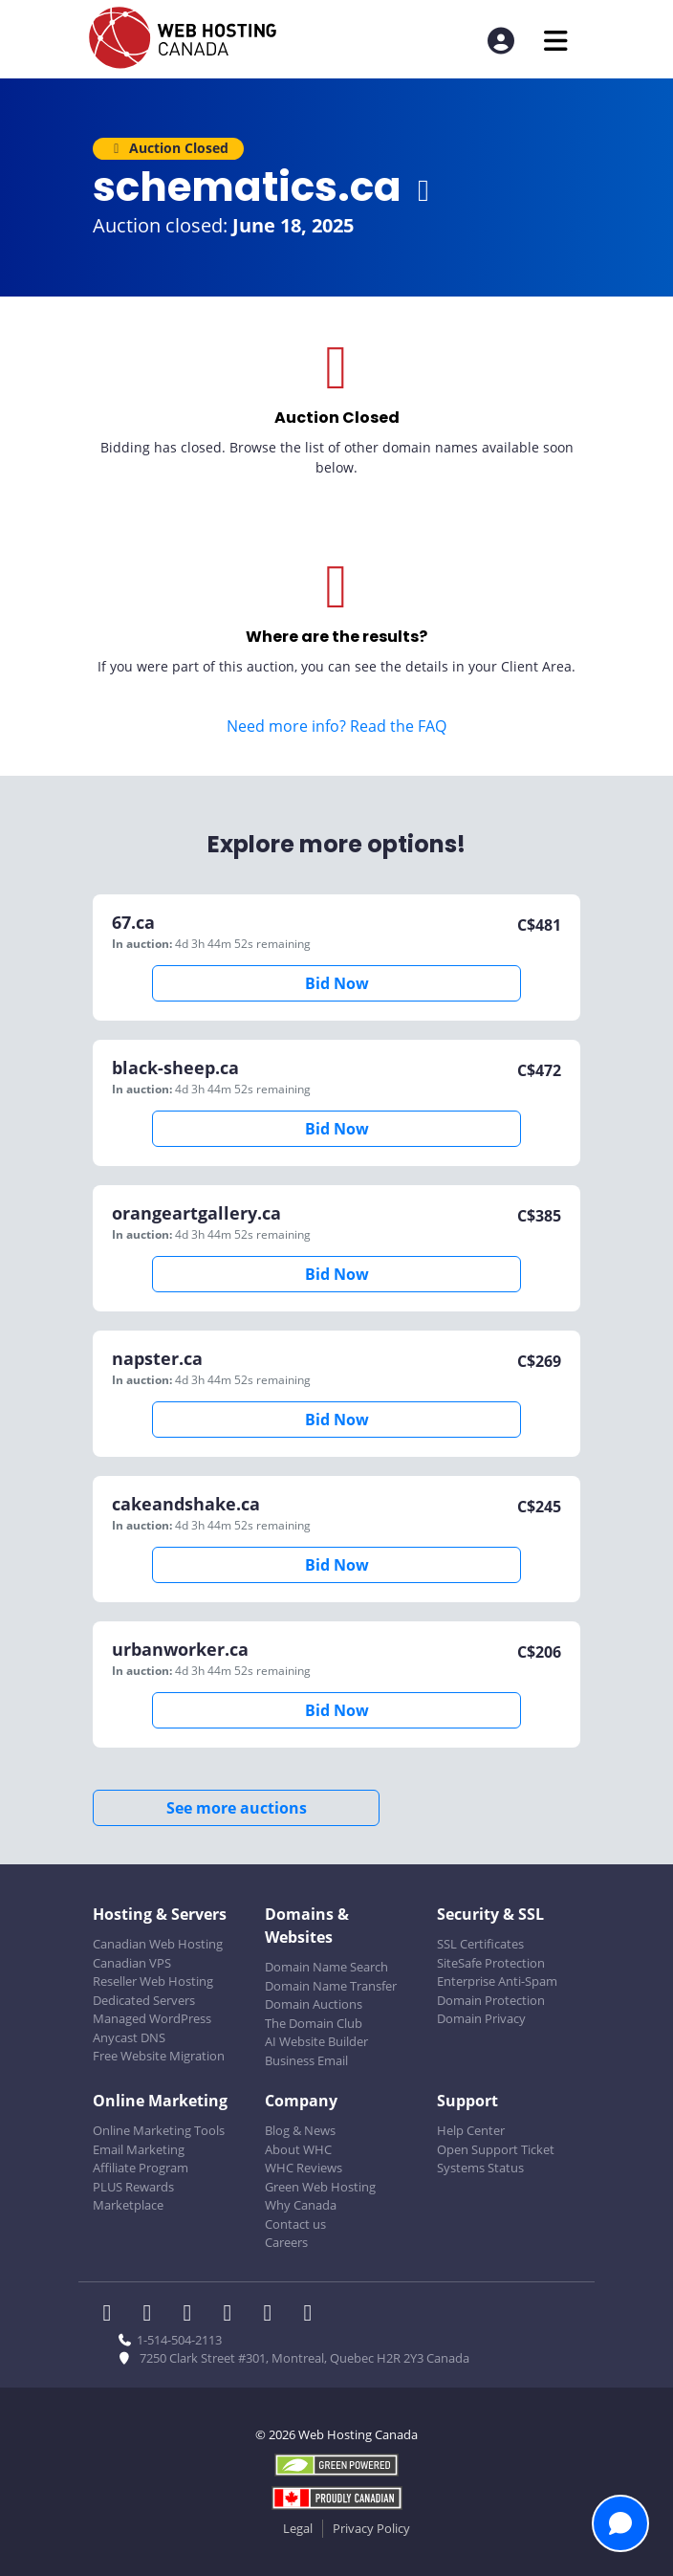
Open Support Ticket (495, 2149)
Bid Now (337, 983)
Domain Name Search (326, 1966)
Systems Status (480, 2167)
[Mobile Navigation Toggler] (556, 41)
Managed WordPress (152, 2018)
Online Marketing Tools (159, 2130)
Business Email (306, 2060)
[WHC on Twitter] (153, 2314)
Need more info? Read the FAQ (336, 726)
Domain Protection (491, 2000)
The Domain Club (313, 2023)
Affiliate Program (140, 2167)
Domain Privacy (481, 2018)
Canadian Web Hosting (158, 1943)
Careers (286, 2242)
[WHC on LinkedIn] (193, 2314)
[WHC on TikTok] (311, 2314)
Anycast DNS (129, 2037)
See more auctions (236, 1807)
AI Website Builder (316, 2041)
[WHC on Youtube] (273, 2314)
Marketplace (128, 2204)
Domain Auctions (313, 2004)
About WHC (298, 2149)
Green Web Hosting (320, 2186)
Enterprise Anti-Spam (497, 1981)
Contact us (295, 2224)
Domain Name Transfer (331, 1985)
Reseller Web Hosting (153, 1981)
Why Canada (300, 2204)
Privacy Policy (371, 2528)
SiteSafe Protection (491, 1962)
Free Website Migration (159, 2055)
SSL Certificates (480, 1943)
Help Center (471, 2130)
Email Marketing (139, 2149)
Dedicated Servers (144, 2000)
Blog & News (300, 2130)
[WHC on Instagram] (233, 2314)
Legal (298, 2528)
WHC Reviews (303, 2167)
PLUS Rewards (133, 2186)
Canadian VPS (132, 1962)
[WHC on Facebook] (113, 2314)
